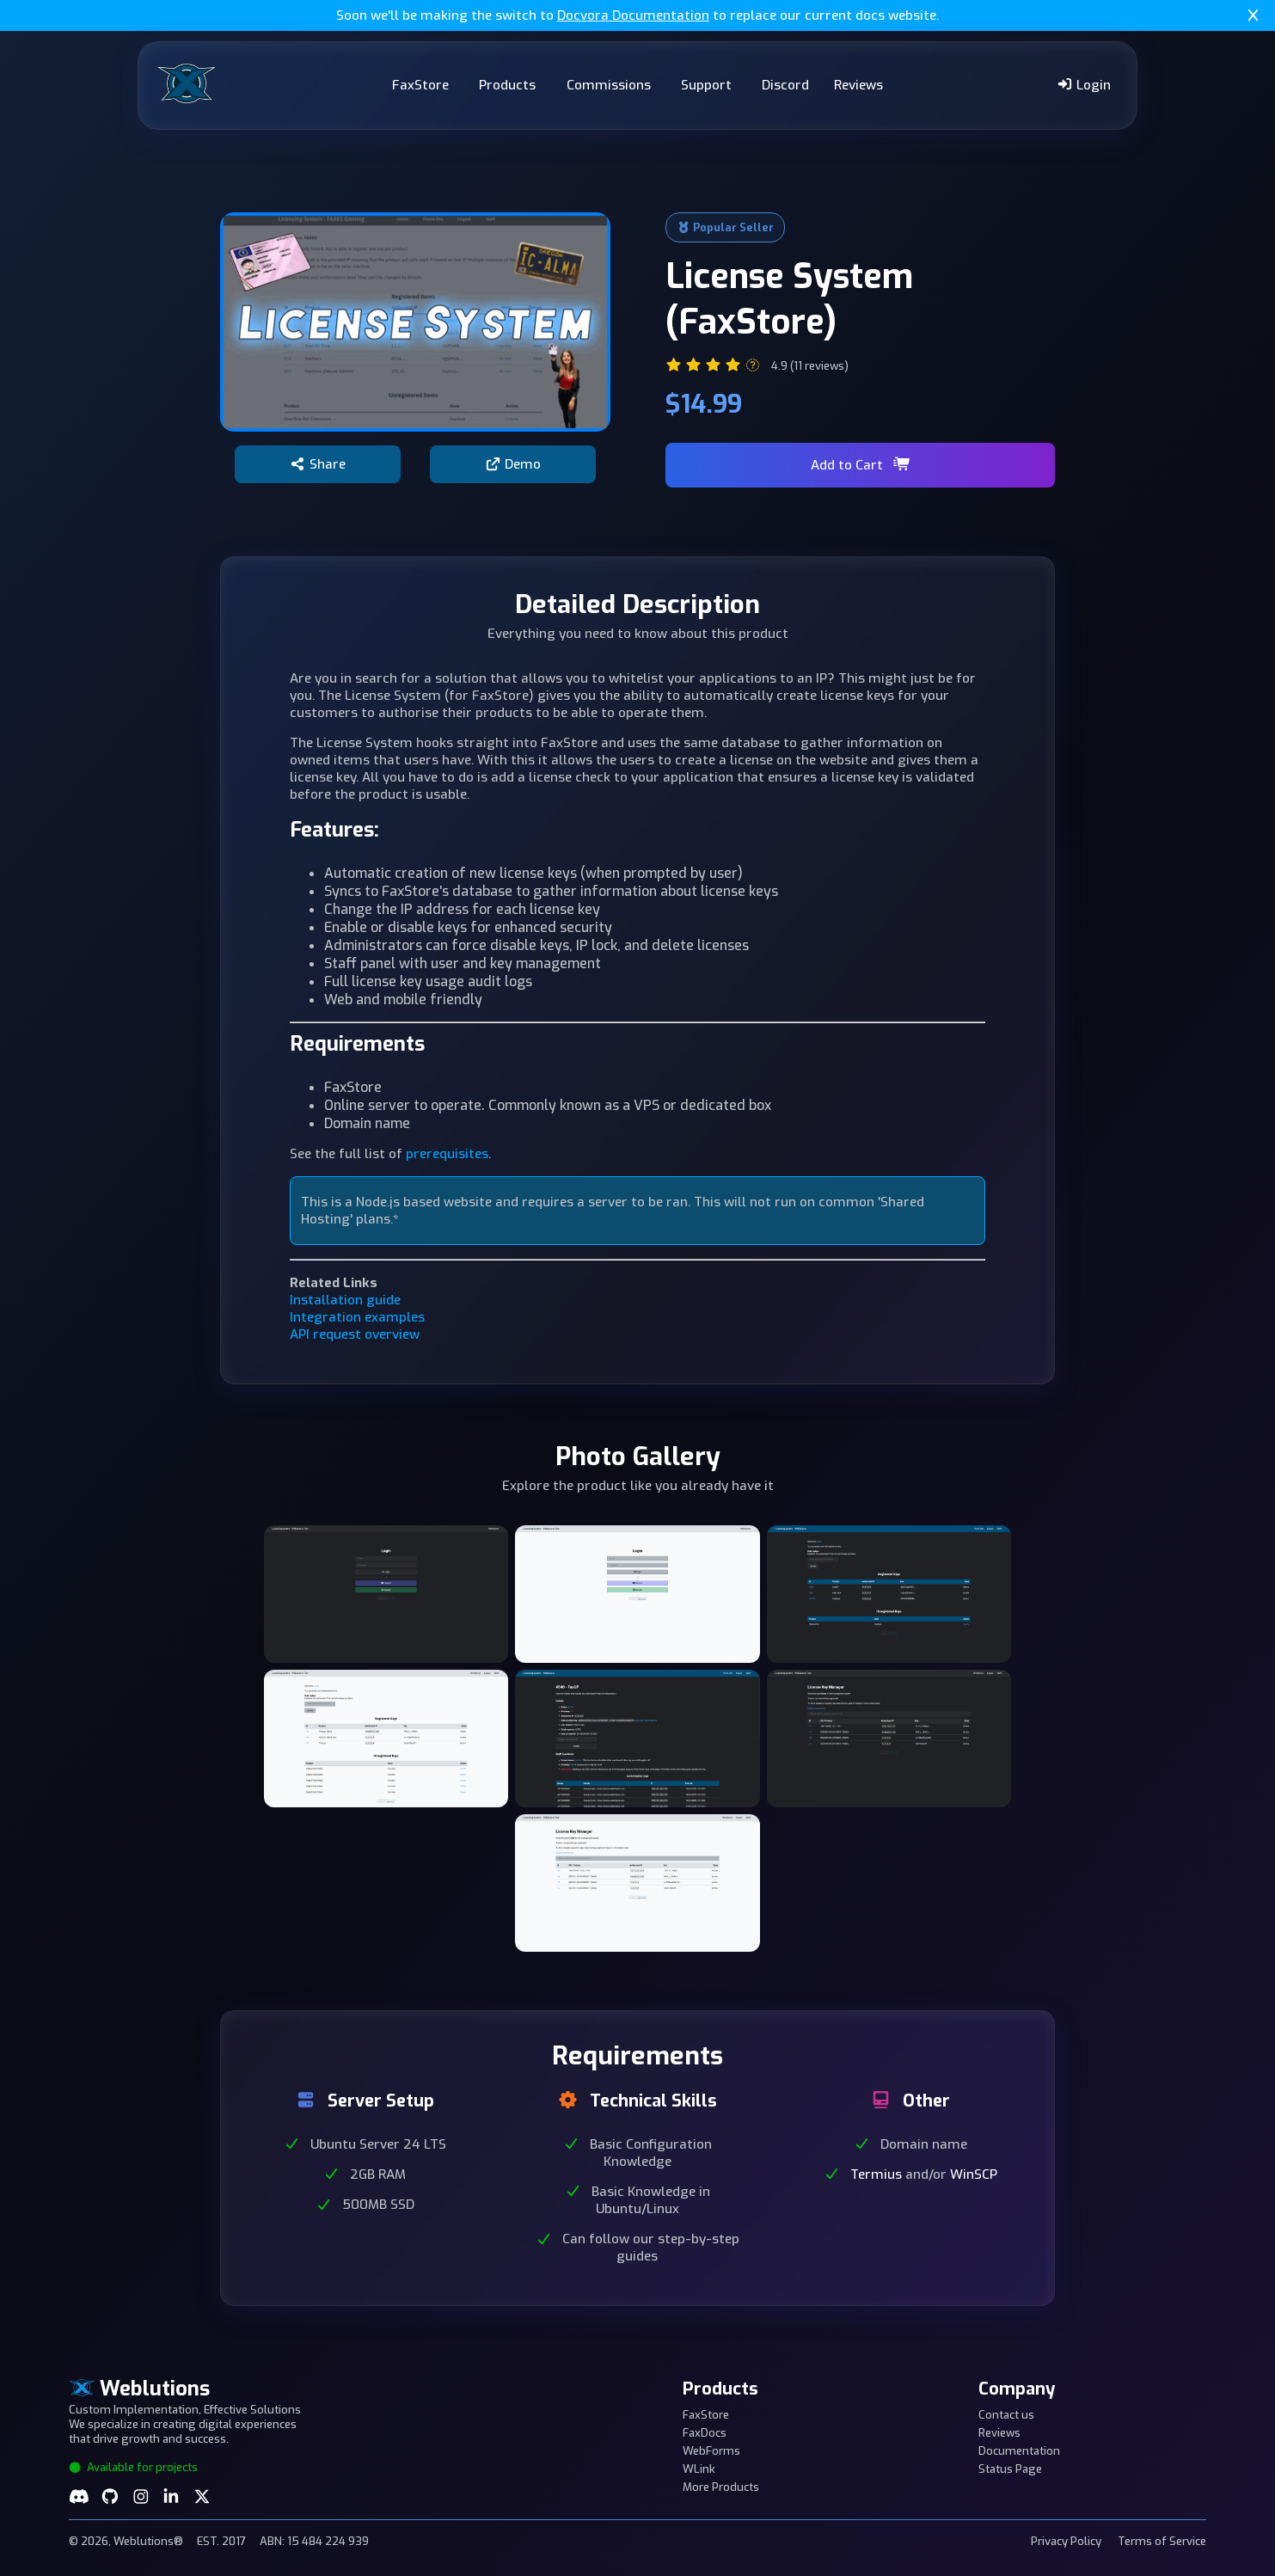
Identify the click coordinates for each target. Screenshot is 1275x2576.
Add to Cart (860, 465)
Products (507, 85)
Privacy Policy (1066, 2541)
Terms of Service (1162, 2541)
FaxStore (420, 85)
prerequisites (447, 1153)
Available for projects (133, 2467)
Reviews (858, 85)
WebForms (711, 2451)
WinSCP (973, 2174)
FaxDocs (704, 2433)
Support (706, 85)
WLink (699, 2469)
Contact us (1006, 2414)
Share (318, 464)
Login (1084, 85)
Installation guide (345, 1300)
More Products (721, 2487)
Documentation (1019, 2451)
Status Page (1010, 2469)
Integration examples (357, 1317)
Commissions (609, 85)
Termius (876, 2174)
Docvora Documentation (633, 15)
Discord (785, 85)
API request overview (355, 1334)
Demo (513, 464)
